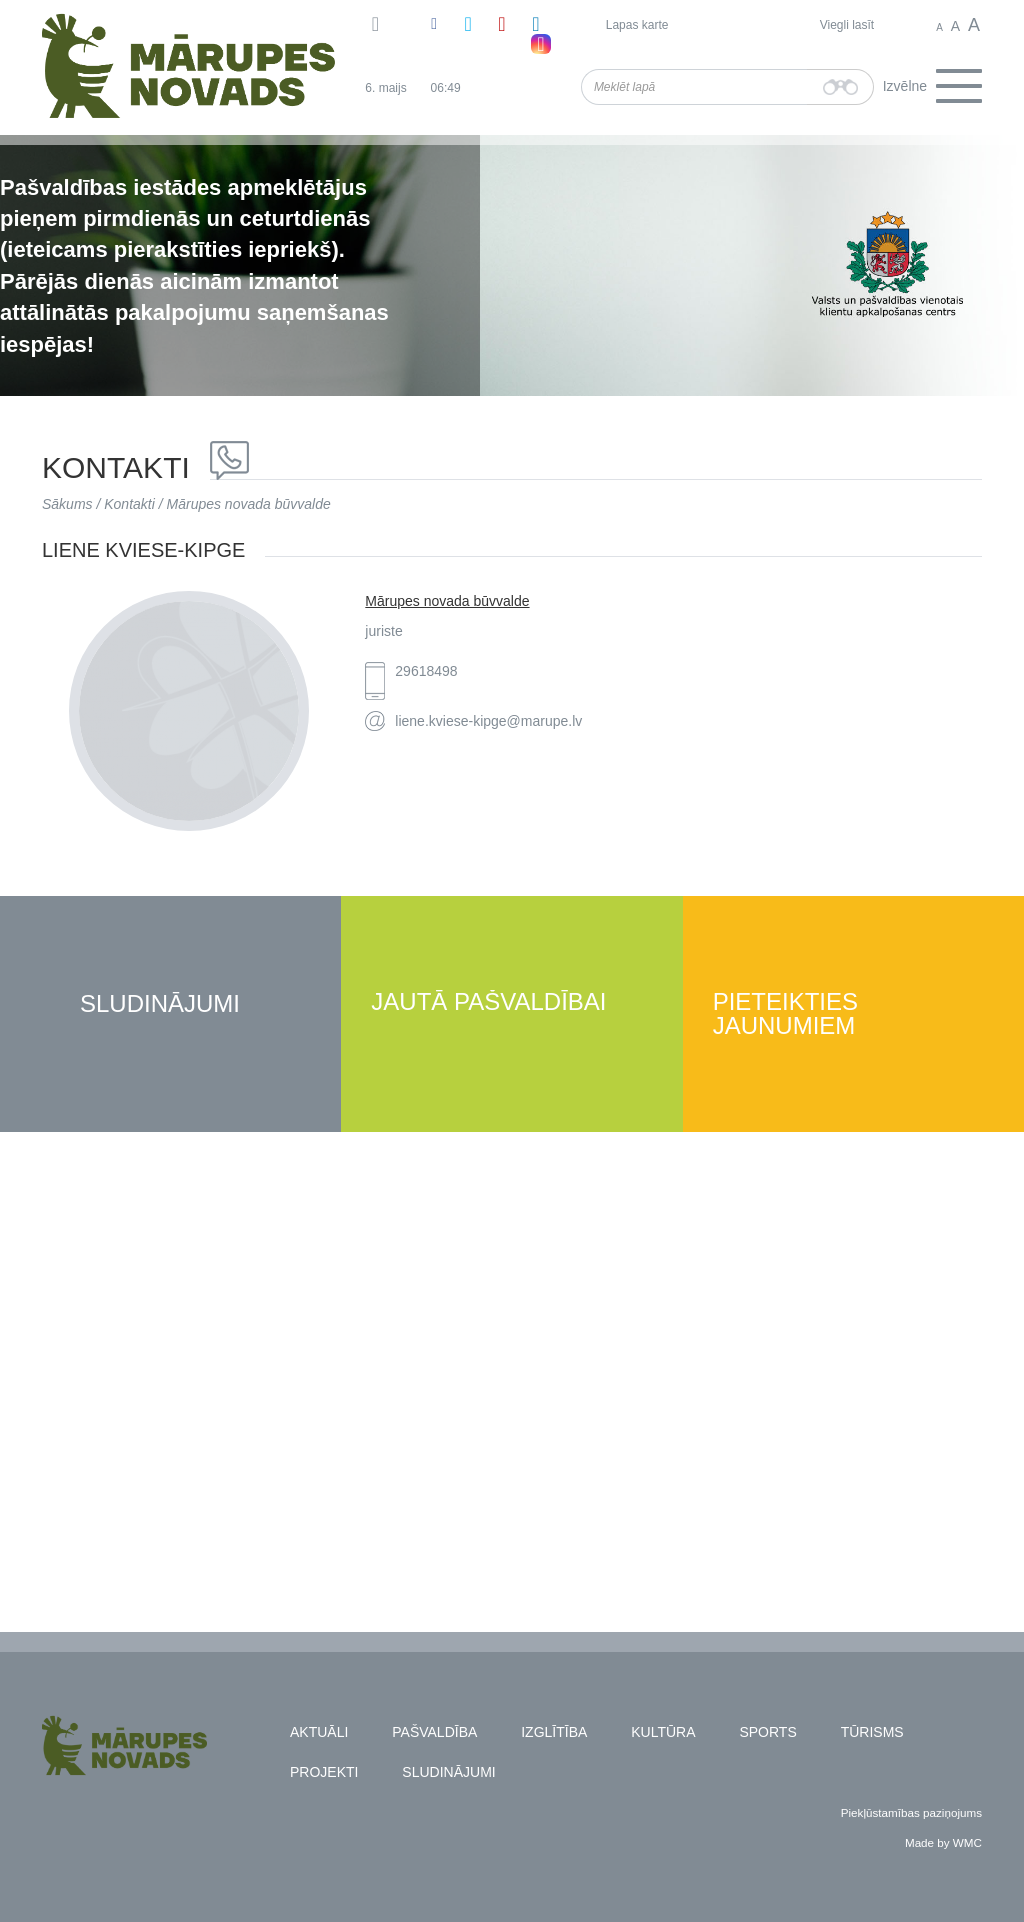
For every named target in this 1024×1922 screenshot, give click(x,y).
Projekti (324, 1772)
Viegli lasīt (847, 25)
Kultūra (663, 1732)
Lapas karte (637, 25)
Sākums (67, 504)
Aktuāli (319, 1732)
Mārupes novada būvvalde (249, 504)
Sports (767, 1732)
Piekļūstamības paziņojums (911, 1812)
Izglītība (554, 1732)
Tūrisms (872, 1732)
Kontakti (129, 504)
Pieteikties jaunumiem (785, 1014)
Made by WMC (943, 1842)
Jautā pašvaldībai (488, 1002)
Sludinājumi (160, 1004)
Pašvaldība (434, 1732)
